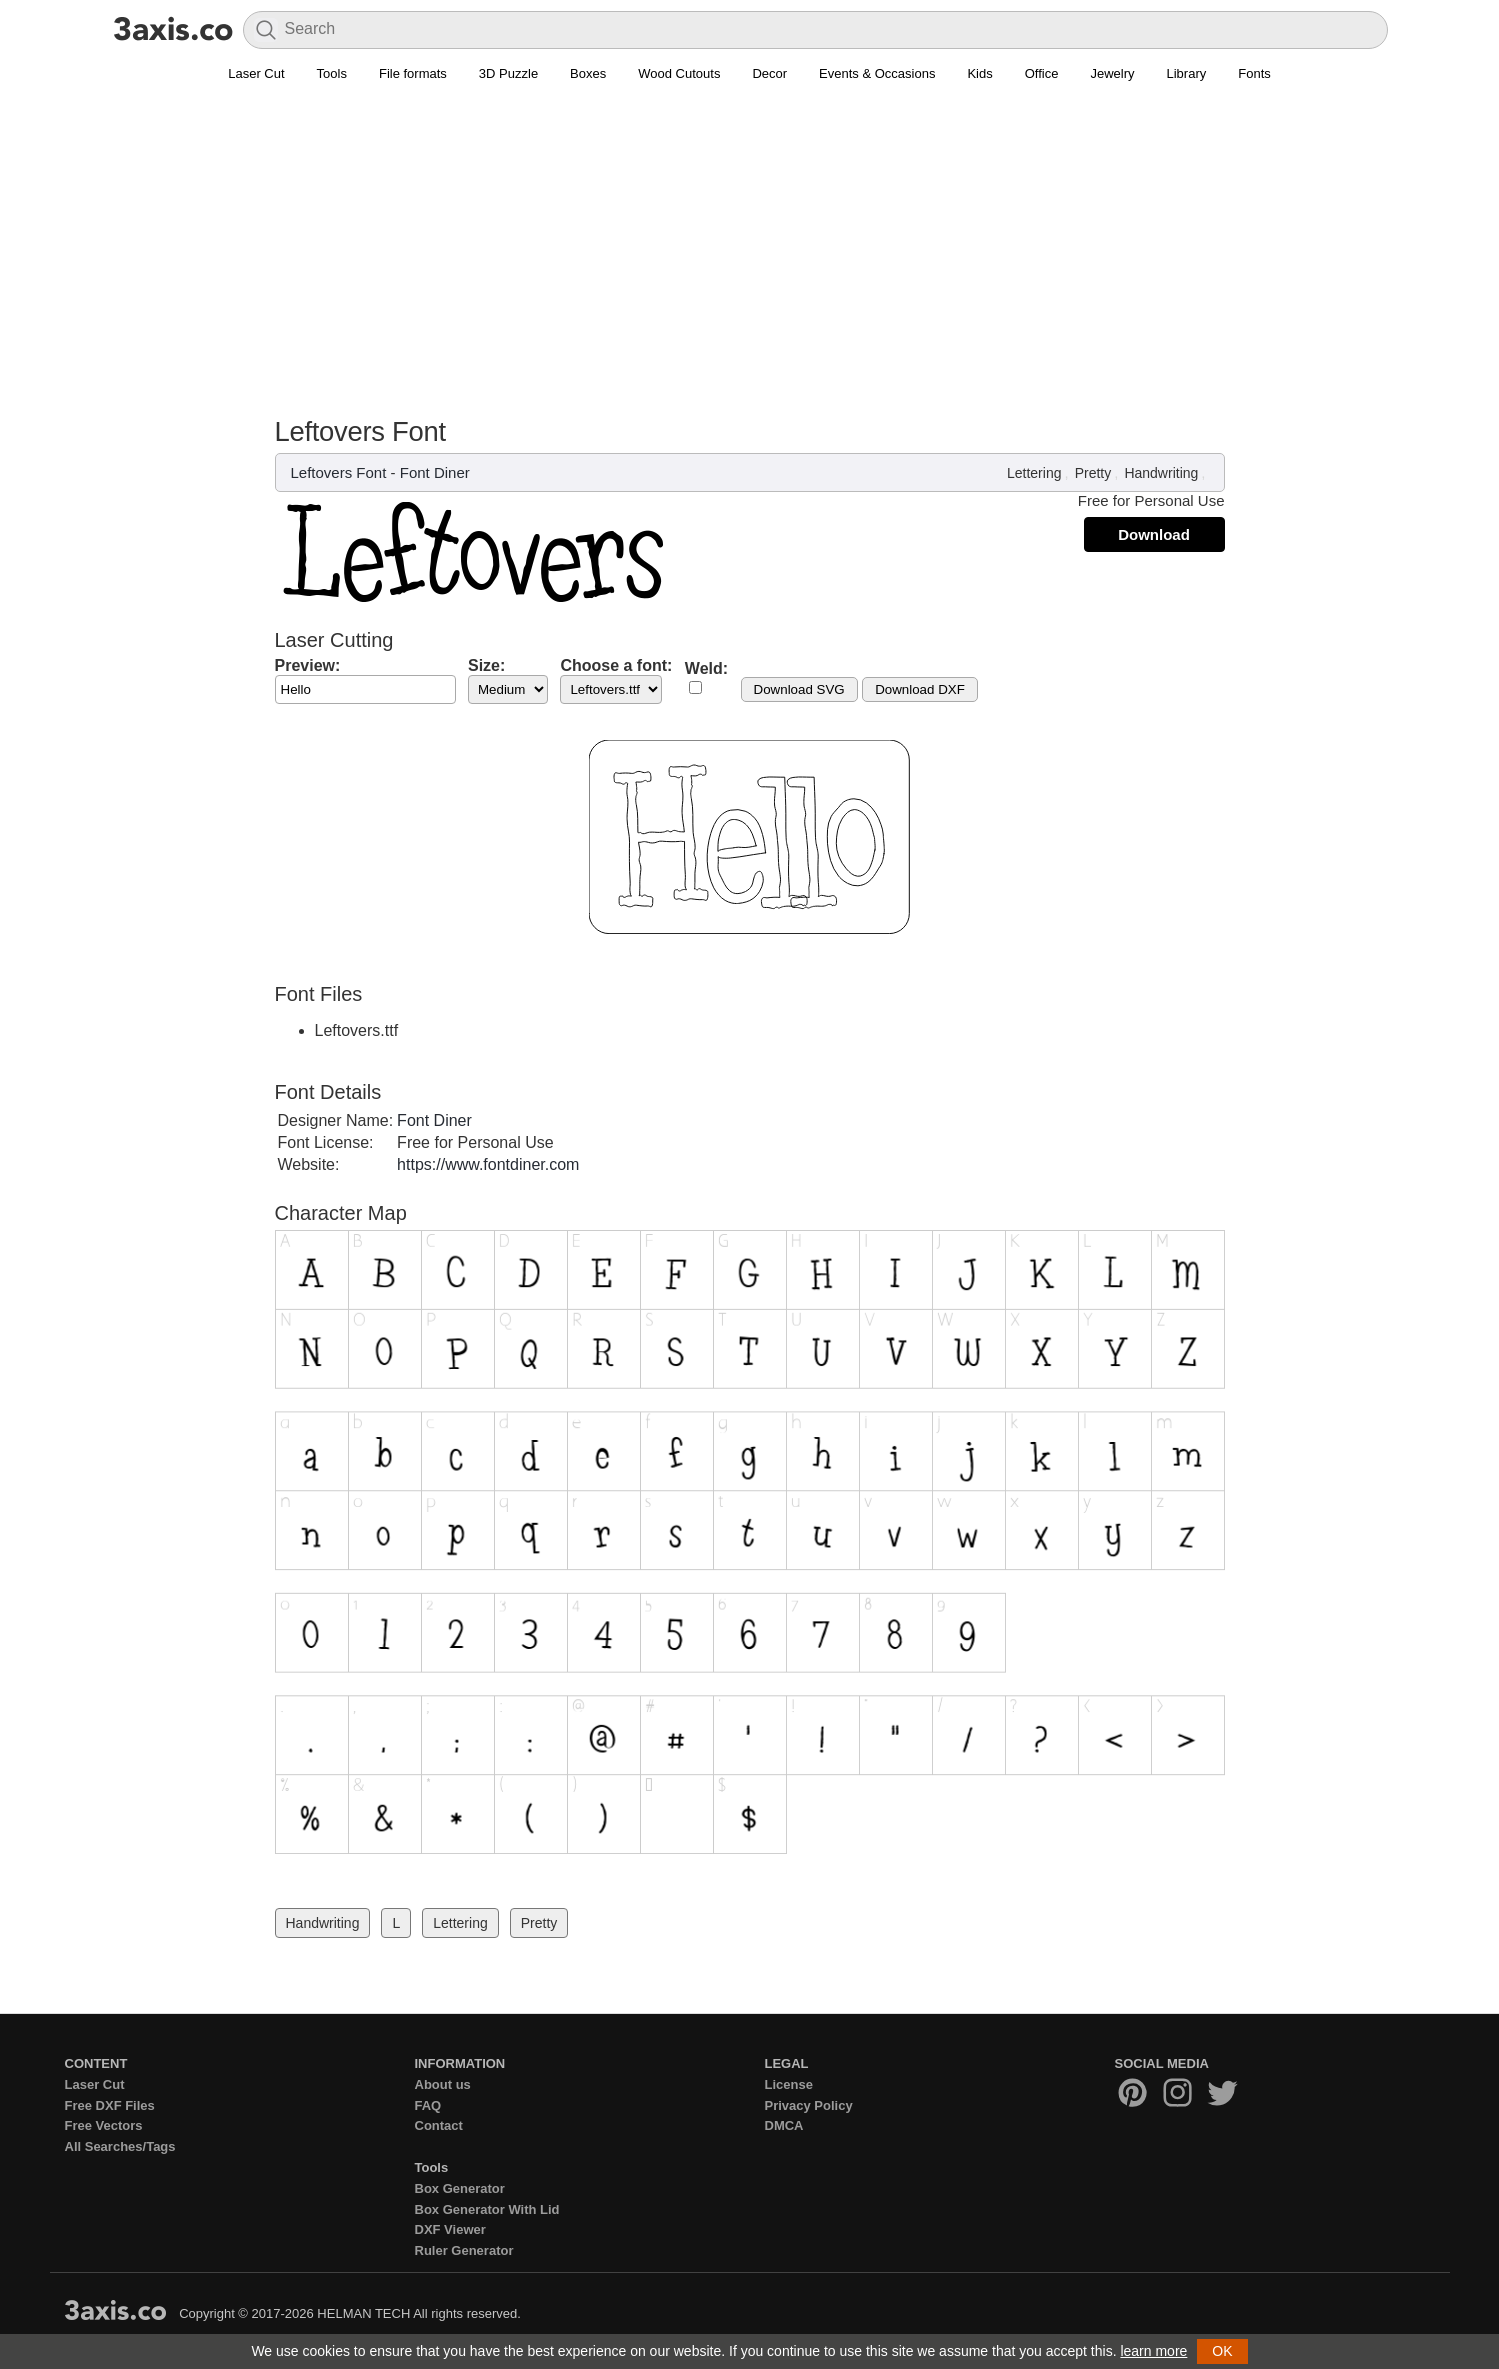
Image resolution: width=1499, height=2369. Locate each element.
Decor (769, 73)
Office (1042, 73)
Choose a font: (616, 665)
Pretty (1093, 473)
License (789, 2084)
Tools (332, 73)
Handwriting (1161, 473)
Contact (439, 2125)
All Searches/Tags (120, 2146)
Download (1154, 534)
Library (1187, 73)
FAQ (428, 2105)
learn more (1153, 2351)
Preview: (308, 665)
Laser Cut (256, 73)
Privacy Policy (809, 2105)
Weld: (706, 668)
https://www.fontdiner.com (488, 1164)
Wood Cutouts (679, 73)
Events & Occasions (877, 73)
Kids (979, 73)
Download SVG (799, 689)
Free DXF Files (110, 2105)
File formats (413, 73)
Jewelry (1112, 73)
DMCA (784, 2125)
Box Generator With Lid (487, 2209)
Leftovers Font (339, 472)
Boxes (588, 73)
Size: (486, 665)
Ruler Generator (464, 2250)
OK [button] (1222, 2351)
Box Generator (460, 2188)
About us (443, 2084)
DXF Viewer (450, 2229)
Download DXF (920, 689)
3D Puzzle (508, 73)
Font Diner (435, 472)
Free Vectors (104, 2125)
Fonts (1254, 73)
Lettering (1034, 473)
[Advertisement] (750, 241)
